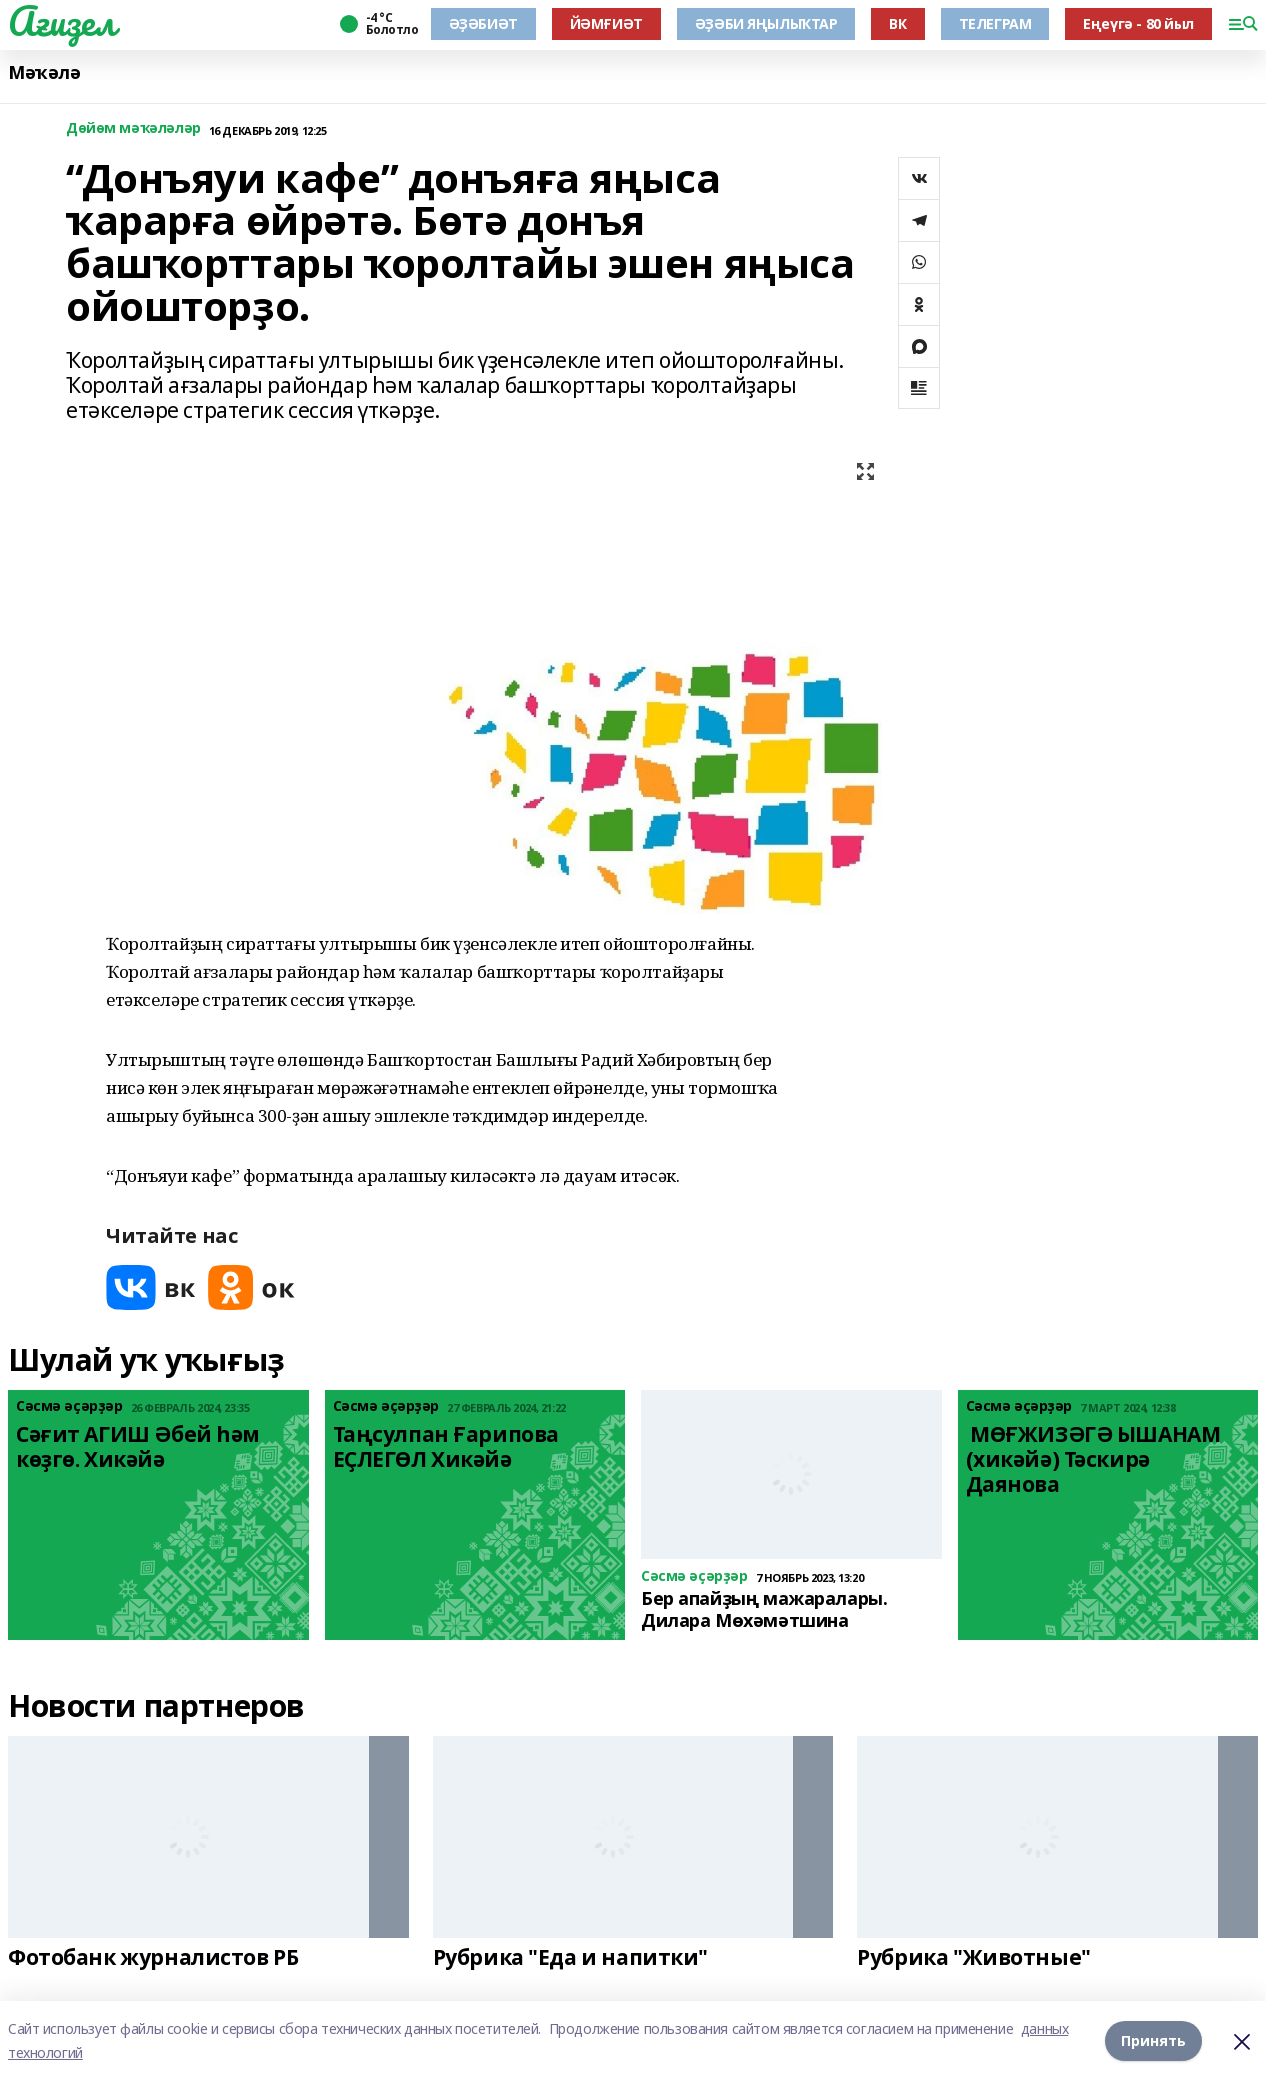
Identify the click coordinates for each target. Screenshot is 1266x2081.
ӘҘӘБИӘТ (483, 23)
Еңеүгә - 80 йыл (1138, 23)
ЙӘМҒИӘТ (606, 23)
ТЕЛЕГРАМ (995, 23)
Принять (1153, 2040)
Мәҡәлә (44, 72)
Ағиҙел (61, 21)
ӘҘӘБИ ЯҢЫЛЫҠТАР (766, 23)
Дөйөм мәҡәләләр (133, 128)
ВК (897, 23)
